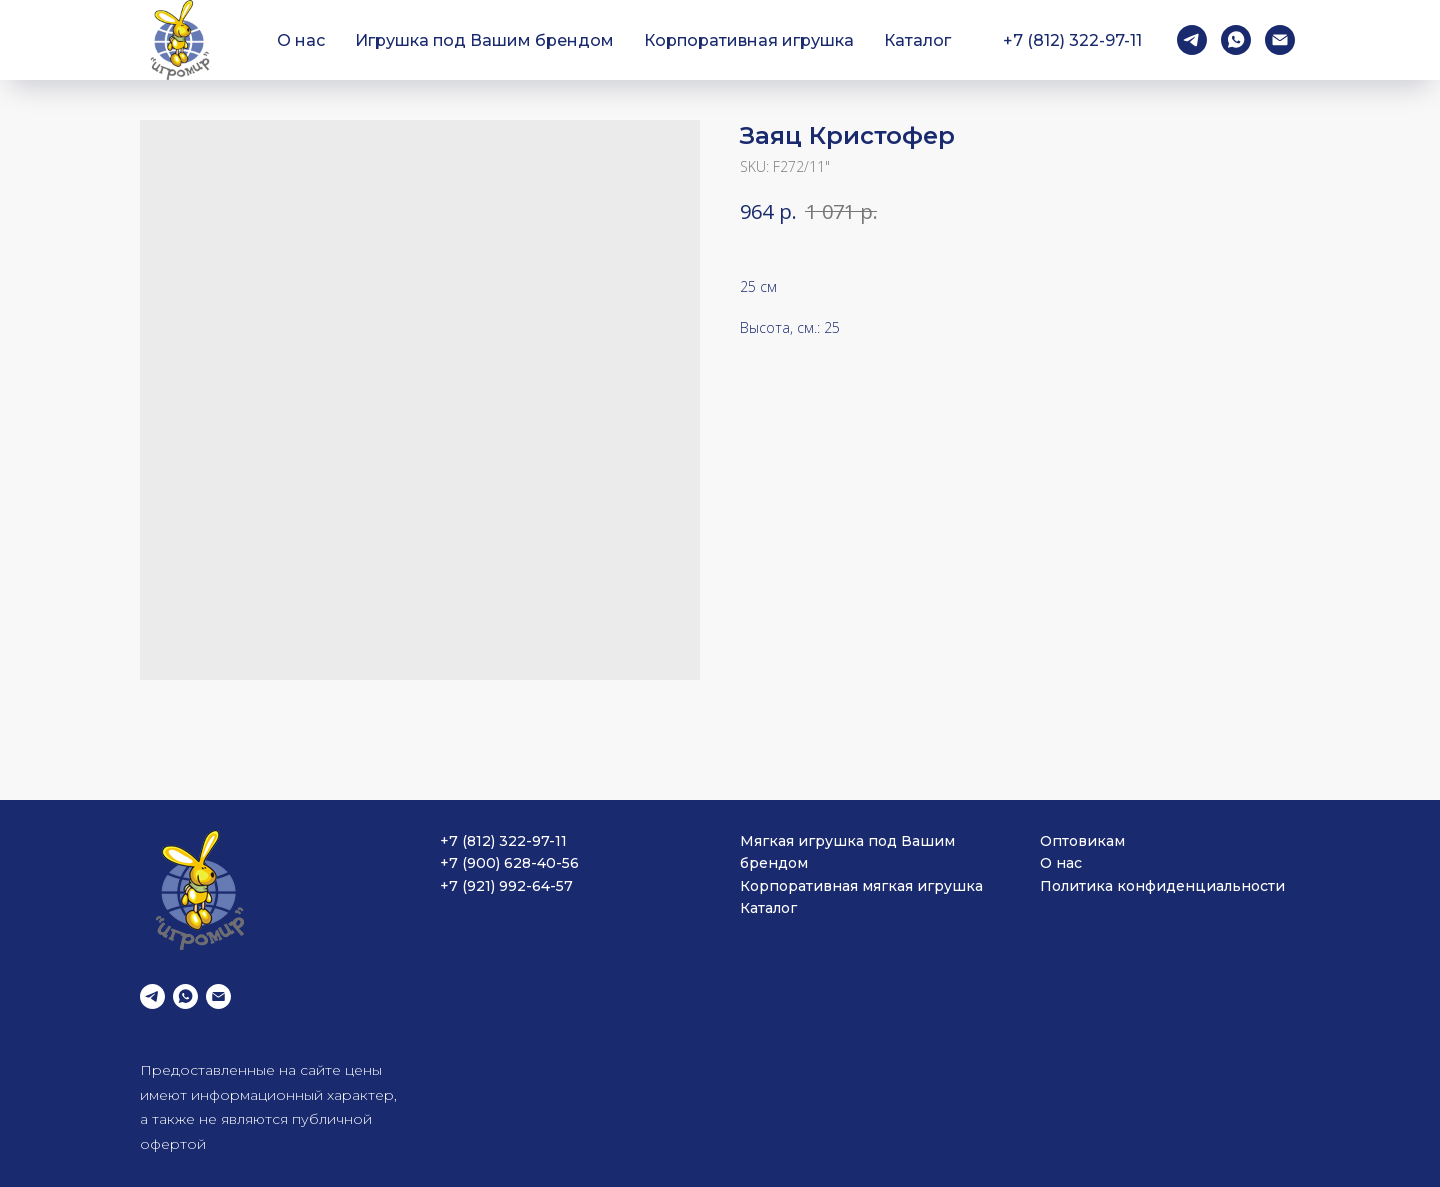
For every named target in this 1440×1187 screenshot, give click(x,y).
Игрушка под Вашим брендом (484, 40)
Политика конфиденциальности (1162, 886)
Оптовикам (1082, 841)
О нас (301, 40)
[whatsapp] (1236, 40)
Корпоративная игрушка (749, 40)
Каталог (917, 40)
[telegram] (1192, 40)
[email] (1280, 40)
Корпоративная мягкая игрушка (861, 886)
